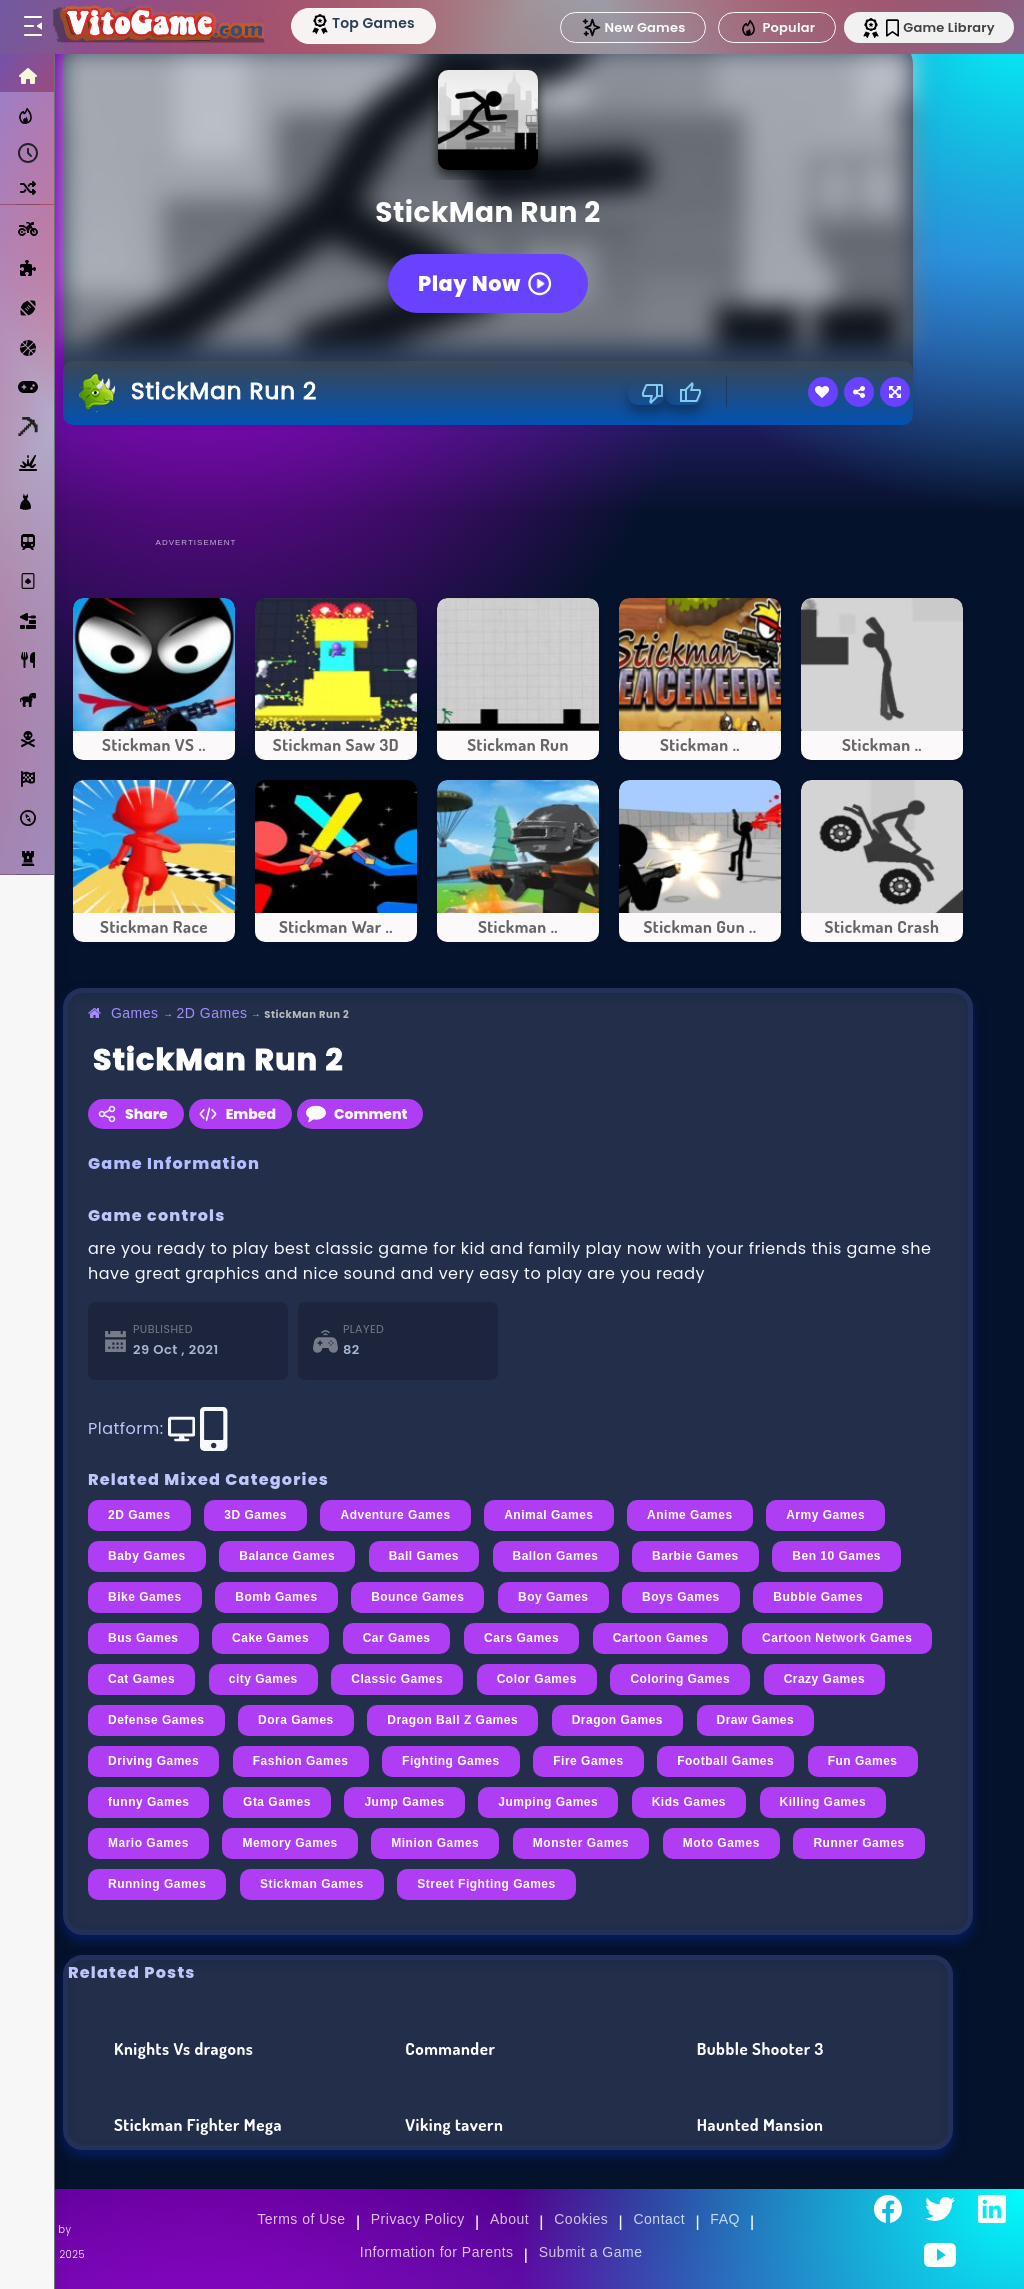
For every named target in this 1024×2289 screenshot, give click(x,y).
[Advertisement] (518, 480)
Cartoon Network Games (837, 1638)
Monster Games (581, 1843)
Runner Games (858, 1843)
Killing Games (823, 1802)
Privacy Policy (418, 2219)
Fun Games (863, 1761)
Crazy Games (825, 1679)
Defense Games (156, 1720)
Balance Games (287, 1556)
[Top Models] (378, 23)
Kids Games (689, 1802)
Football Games (725, 1761)
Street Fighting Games (486, 1884)
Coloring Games (680, 1679)
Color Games (537, 1679)
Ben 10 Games (836, 1556)
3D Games (255, 1515)
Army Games (825, 1515)
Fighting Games (451, 1761)
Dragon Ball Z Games (452, 1720)
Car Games (397, 1638)
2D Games (212, 1013)
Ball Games (424, 1556)
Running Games (157, 1884)
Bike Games (145, 1597)
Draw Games (756, 1720)
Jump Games (404, 1802)
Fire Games (588, 1761)
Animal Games (548, 1515)
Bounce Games (417, 1597)
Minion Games (435, 1843)
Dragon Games (617, 1720)
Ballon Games (556, 1556)
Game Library (936, 27)
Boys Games (681, 1597)
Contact (659, 2219)
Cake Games (270, 1638)
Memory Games (289, 1843)
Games (135, 1013)
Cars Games (521, 1638)
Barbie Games (695, 1556)
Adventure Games (395, 1515)
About (509, 2219)
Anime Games (690, 1515)
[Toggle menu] (32, 27)
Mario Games (148, 1843)
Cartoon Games (661, 1638)
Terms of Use (301, 2219)
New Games (627, 27)
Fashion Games (301, 1761)
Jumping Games (548, 1802)
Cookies (581, 2219)
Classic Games (397, 1679)
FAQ (725, 2219)
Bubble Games (818, 1597)
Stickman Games (312, 1884)
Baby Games (147, 1556)
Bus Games (143, 1638)
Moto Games (721, 1843)
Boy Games (553, 1597)
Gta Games (277, 1802)
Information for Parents (437, 2252)
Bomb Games (276, 1597)
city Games (263, 1679)
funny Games (148, 1802)
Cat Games (141, 1679)
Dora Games (296, 1720)
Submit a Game (591, 2252)
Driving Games (153, 1761)
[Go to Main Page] (164, 27)
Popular (771, 28)
